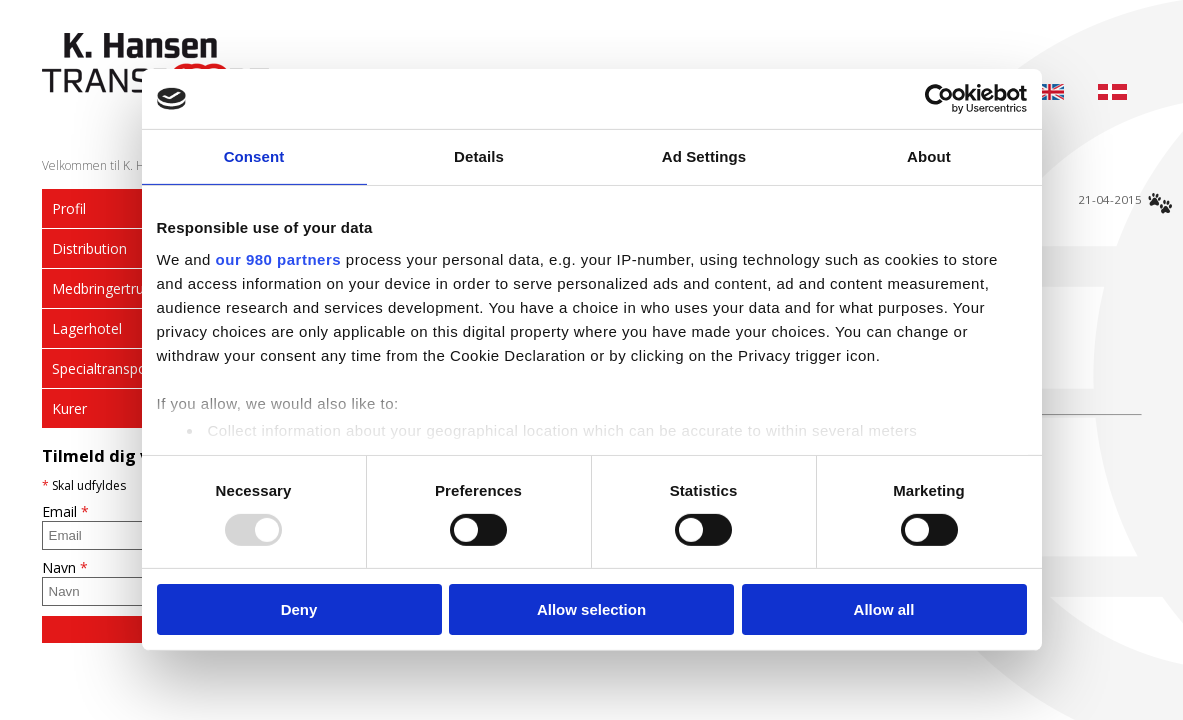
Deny (299, 609)
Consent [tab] (254, 156)
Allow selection (591, 609)
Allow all (884, 609)
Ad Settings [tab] (704, 156)
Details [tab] (479, 156)
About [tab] (929, 156)
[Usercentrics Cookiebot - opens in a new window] (939, 99)
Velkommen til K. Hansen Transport (137, 165)
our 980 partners (279, 258)
